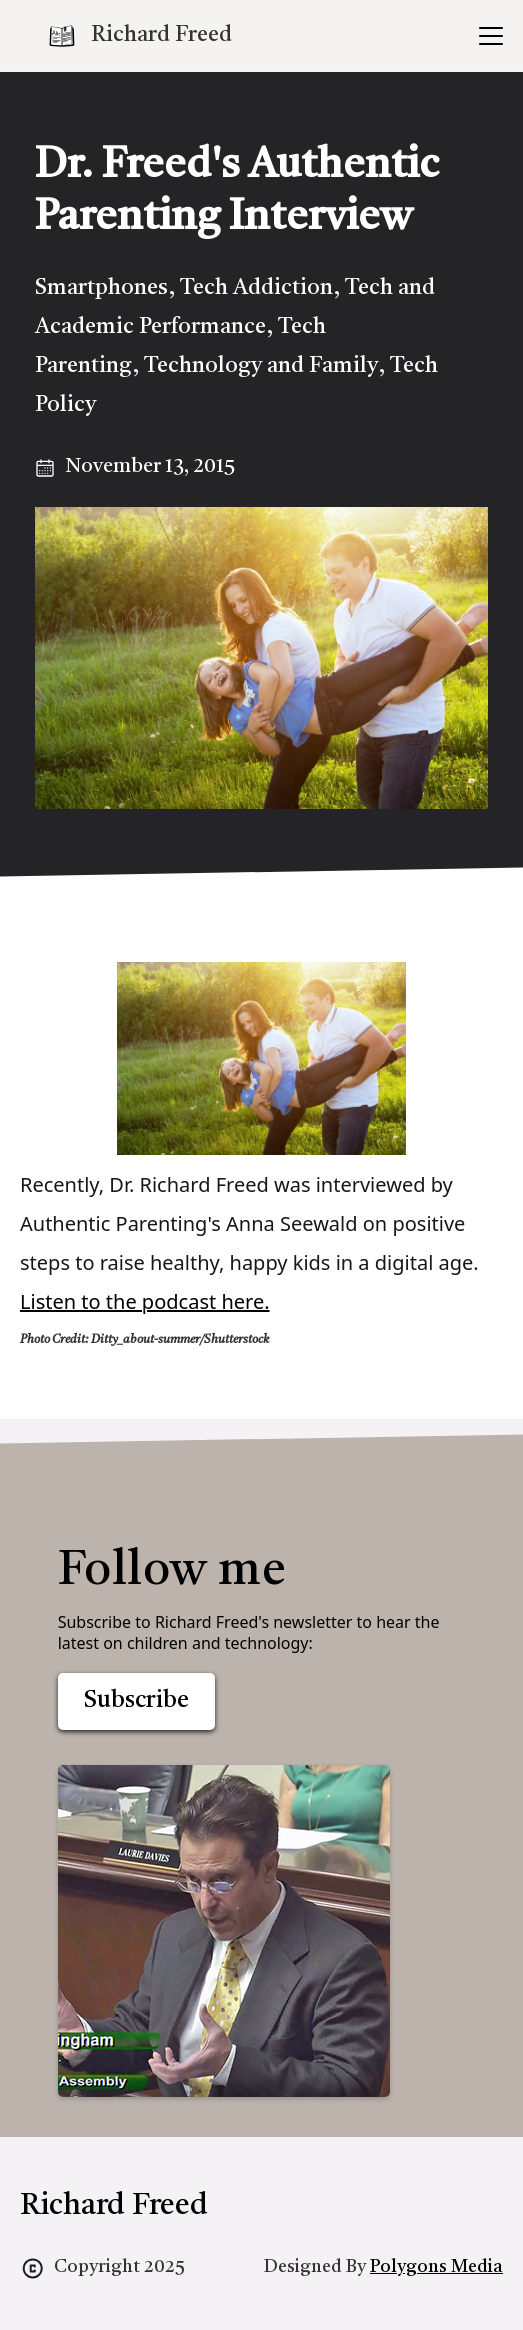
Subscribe (136, 1701)
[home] (139, 36)
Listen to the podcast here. (145, 1301)
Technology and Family (261, 366)
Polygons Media (436, 2267)
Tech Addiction (256, 288)
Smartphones (101, 288)
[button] (487, 36)
